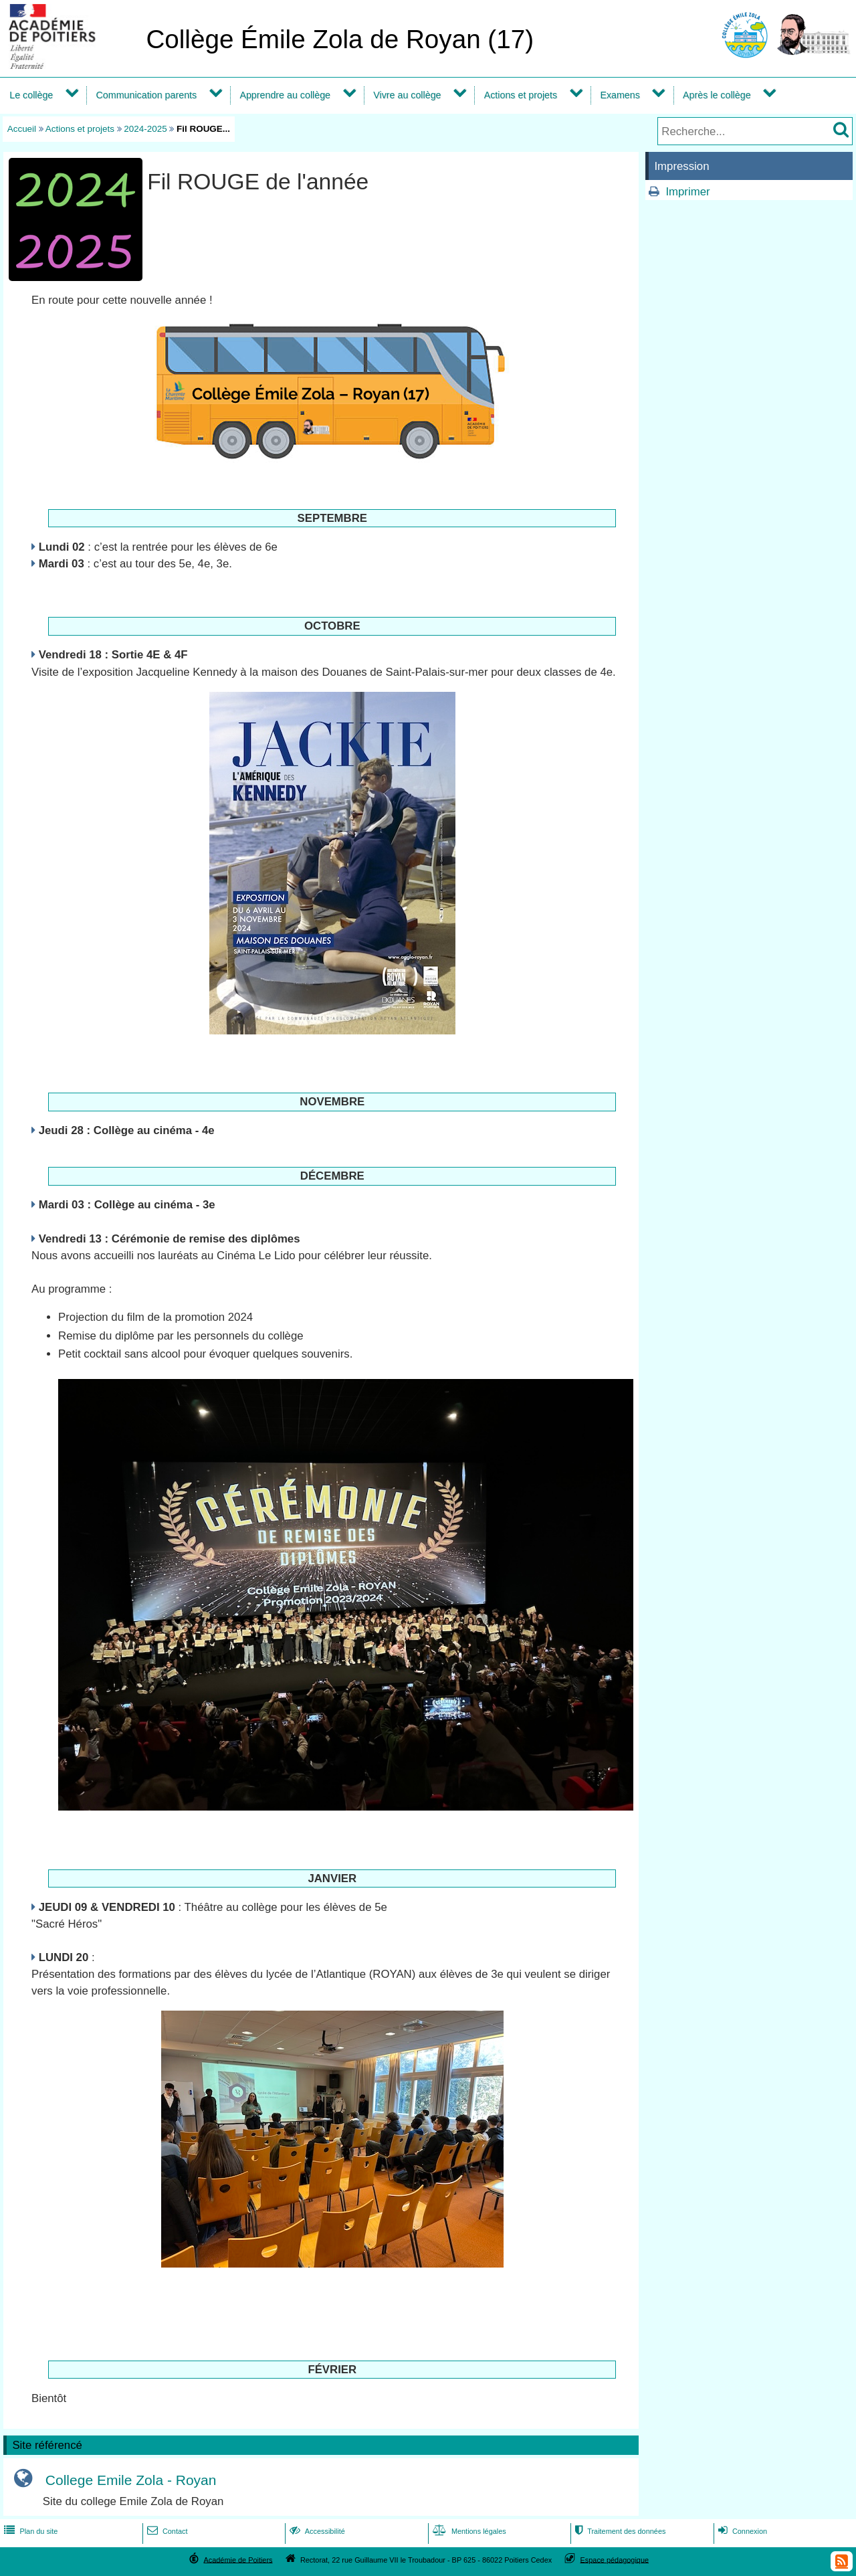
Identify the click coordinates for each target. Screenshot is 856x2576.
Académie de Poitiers (237, 2559)
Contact (166, 2531)
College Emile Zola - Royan (131, 2480)
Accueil (21, 129)
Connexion (741, 2531)
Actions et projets (520, 95)
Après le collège (717, 95)
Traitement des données (618, 2531)
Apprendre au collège (284, 95)
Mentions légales (468, 2531)
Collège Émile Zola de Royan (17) (340, 39)
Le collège (31, 95)
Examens (619, 95)
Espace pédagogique (614, 2559)
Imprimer (687, 191)
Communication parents (146, 95)
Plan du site (29, 2531)
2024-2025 (145, 129)
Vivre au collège (407, 95)
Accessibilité (316, 2531)
